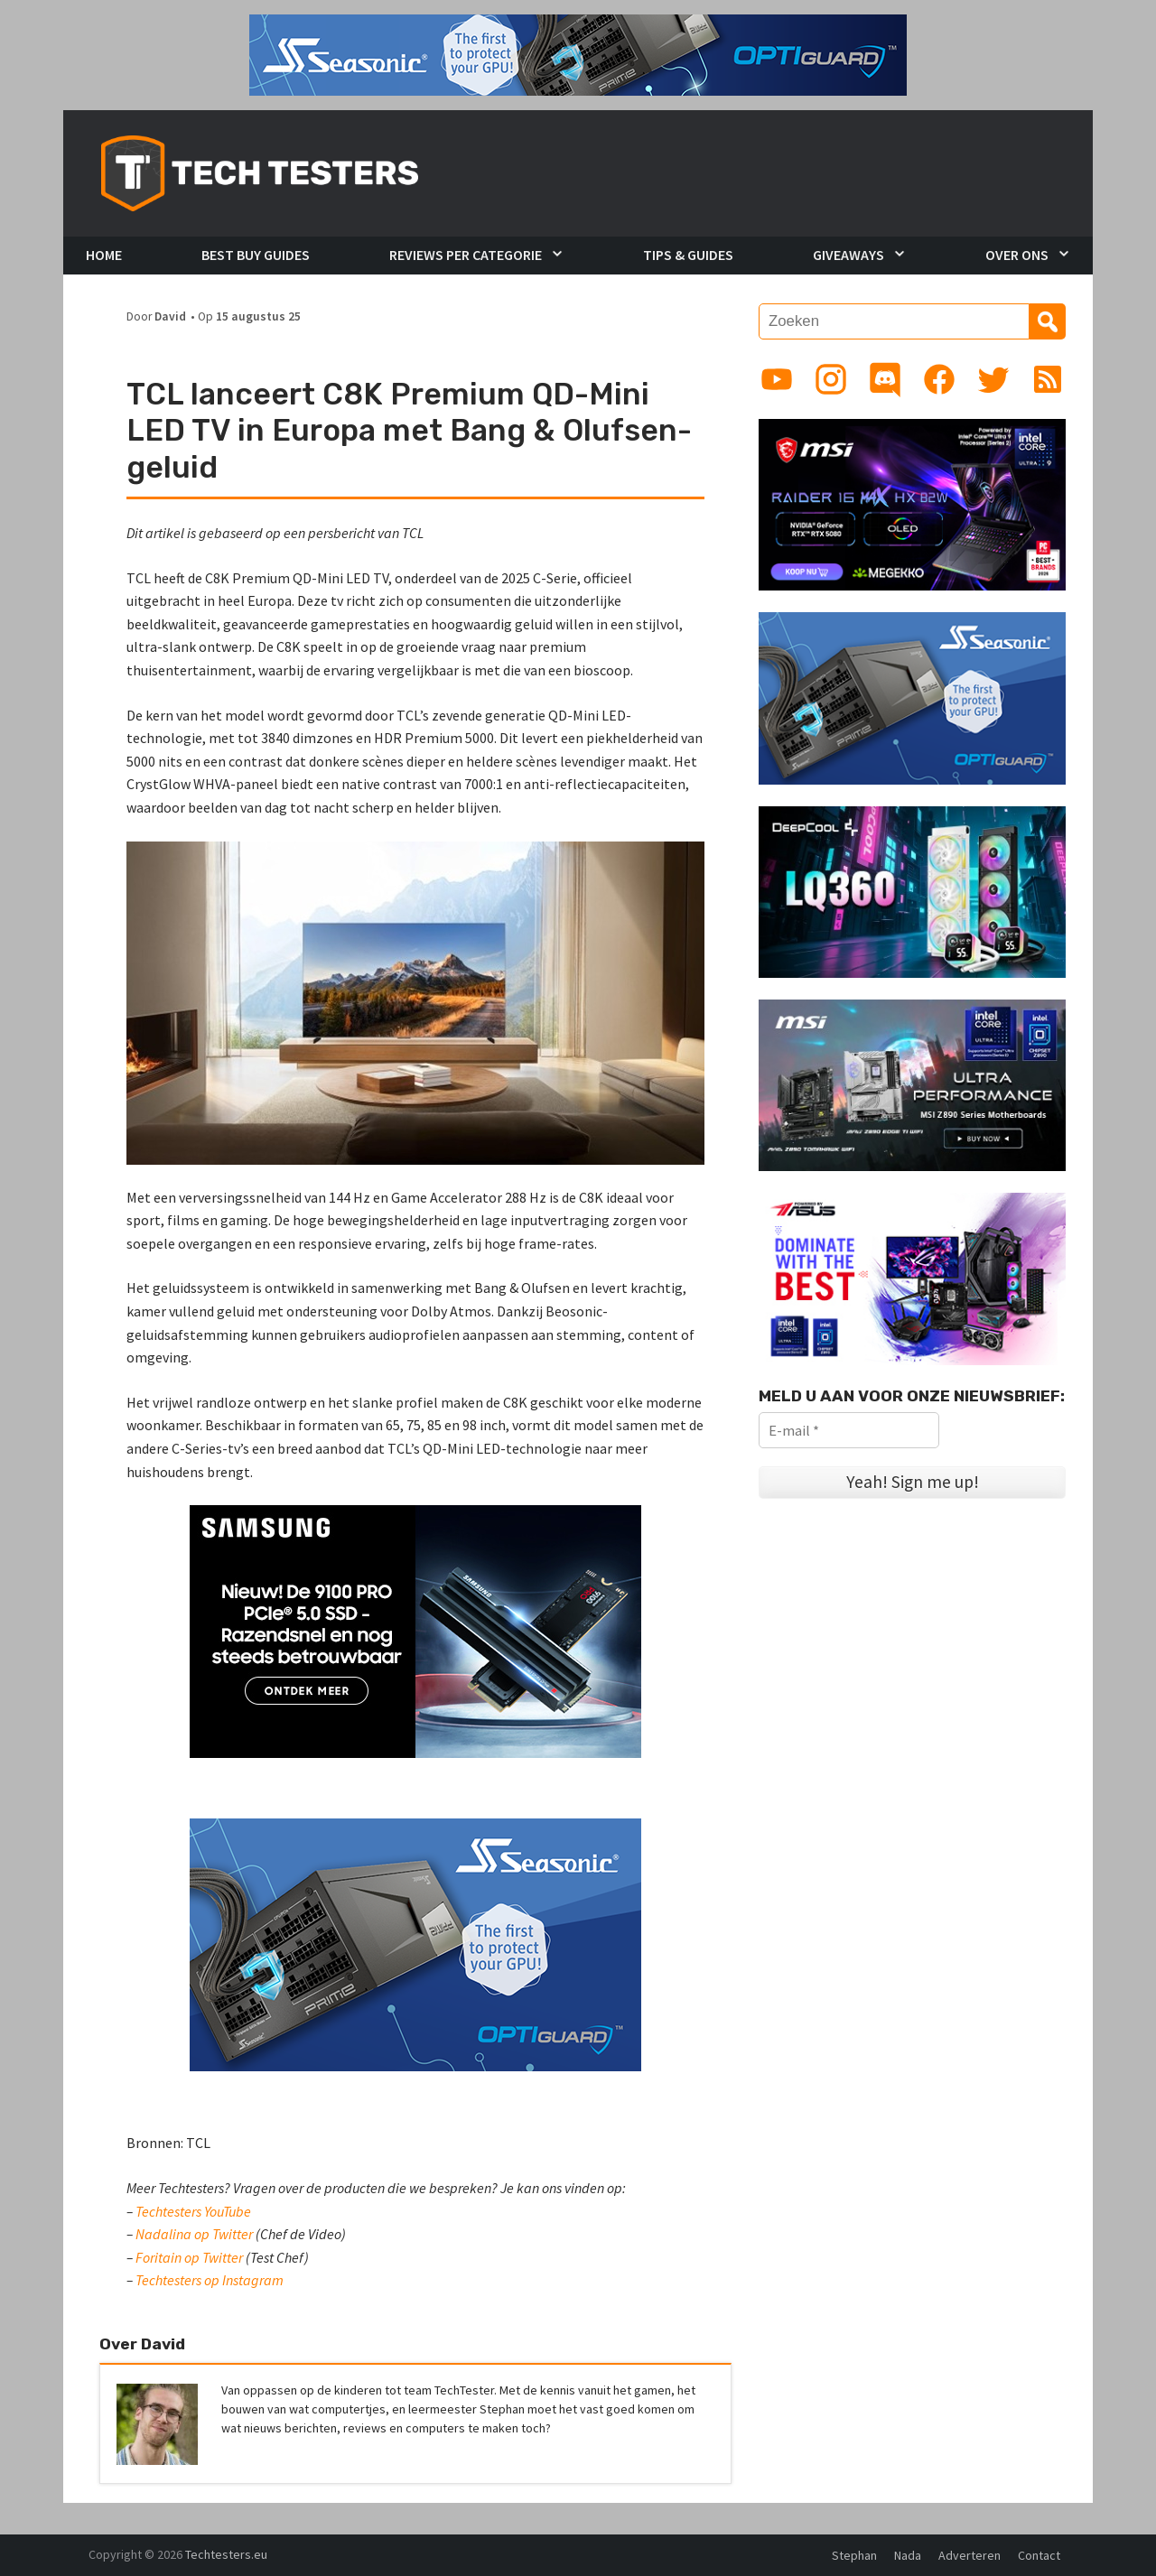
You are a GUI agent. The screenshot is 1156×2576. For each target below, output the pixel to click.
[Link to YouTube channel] (777, 379)
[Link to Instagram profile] (831, 379)
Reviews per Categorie (465, 255)
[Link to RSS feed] (1048, 379)
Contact (1039, 2555)
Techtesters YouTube (193, 2211)
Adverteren (969, 2555)
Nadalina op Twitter (194, 2234)
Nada (907, 2555)
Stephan (854, 2555)
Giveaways (848, 255)
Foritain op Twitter (189, 2257)
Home (104, 255)
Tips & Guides (688, 255)
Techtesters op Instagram (209, 2280)
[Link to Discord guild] (885, 379)
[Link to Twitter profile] (993, 379)
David (170, 316)
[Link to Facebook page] (939, 379)
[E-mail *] (849, 1430)
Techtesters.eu (226, 2554)
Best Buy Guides (255, 255)
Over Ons (1017, 255)
